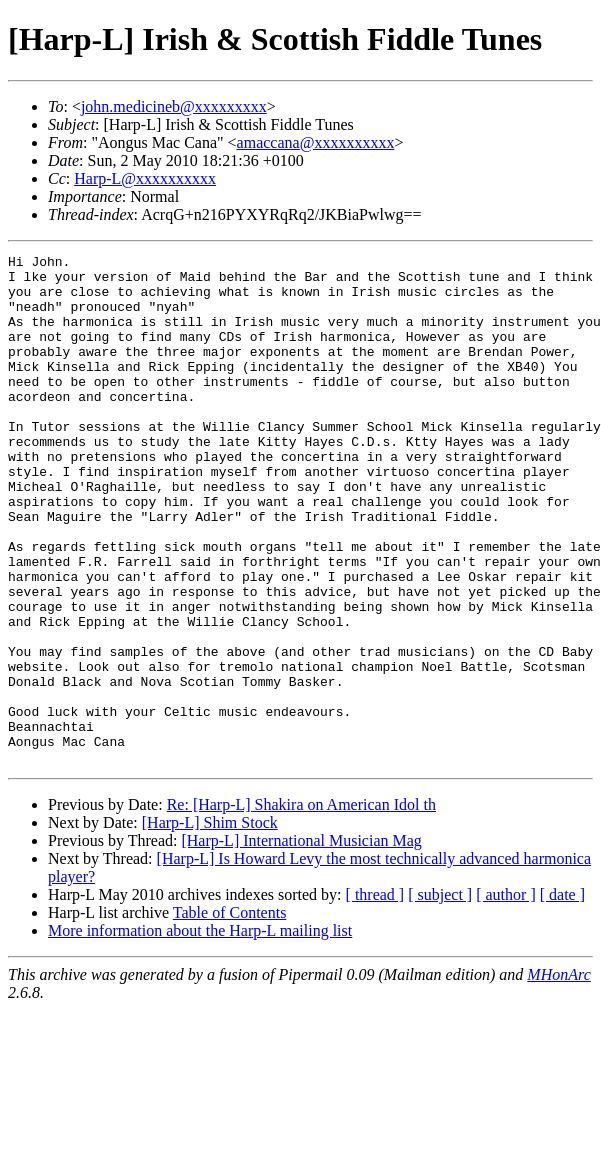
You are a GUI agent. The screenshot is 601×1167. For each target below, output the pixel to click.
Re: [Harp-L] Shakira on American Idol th (301, 906)
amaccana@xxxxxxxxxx (316, 142)
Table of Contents (230, 1014)
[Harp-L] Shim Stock (210, 924)
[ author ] (506, 996)
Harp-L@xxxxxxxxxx (145, 178)
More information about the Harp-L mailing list (200, 1032)
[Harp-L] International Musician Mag (301, 942)
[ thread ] (375, 996)
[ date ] (562, 996)
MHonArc (558, 1076)
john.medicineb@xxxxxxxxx (174, 106)
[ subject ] (440, 996)
